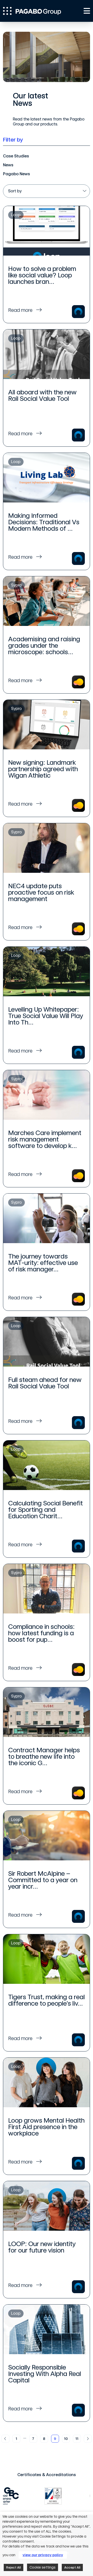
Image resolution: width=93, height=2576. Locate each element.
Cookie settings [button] (43, 2567)
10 (66, 2439)
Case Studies (16, 156)
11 (76, 2439)
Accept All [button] (72, 2567)
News (8, 165)
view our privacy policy (43, 2555)
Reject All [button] (13, 2567)
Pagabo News (16, 174)
